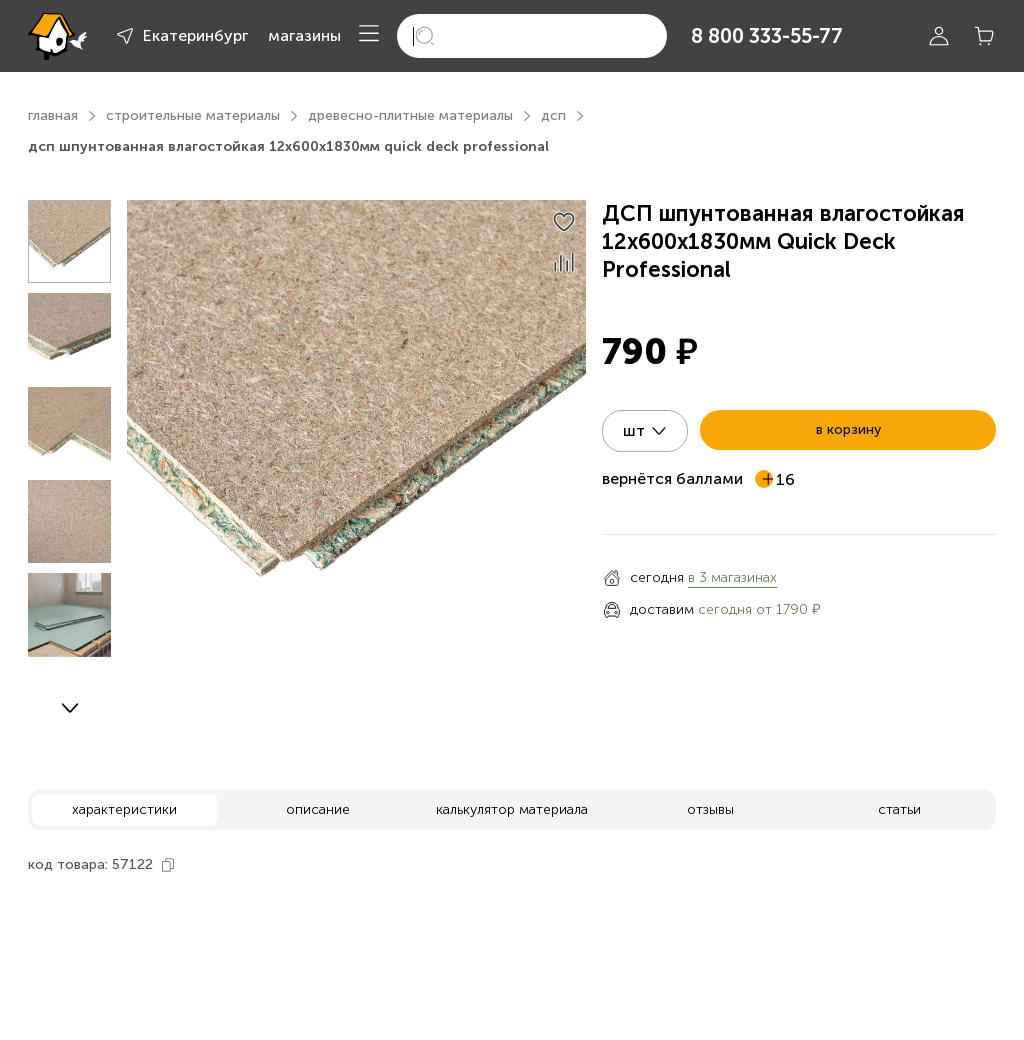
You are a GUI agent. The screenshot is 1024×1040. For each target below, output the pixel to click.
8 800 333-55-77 (767, 36)
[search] (532, 36)
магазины (304, 35)
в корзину (848, 429)
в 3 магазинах (732, 577)
